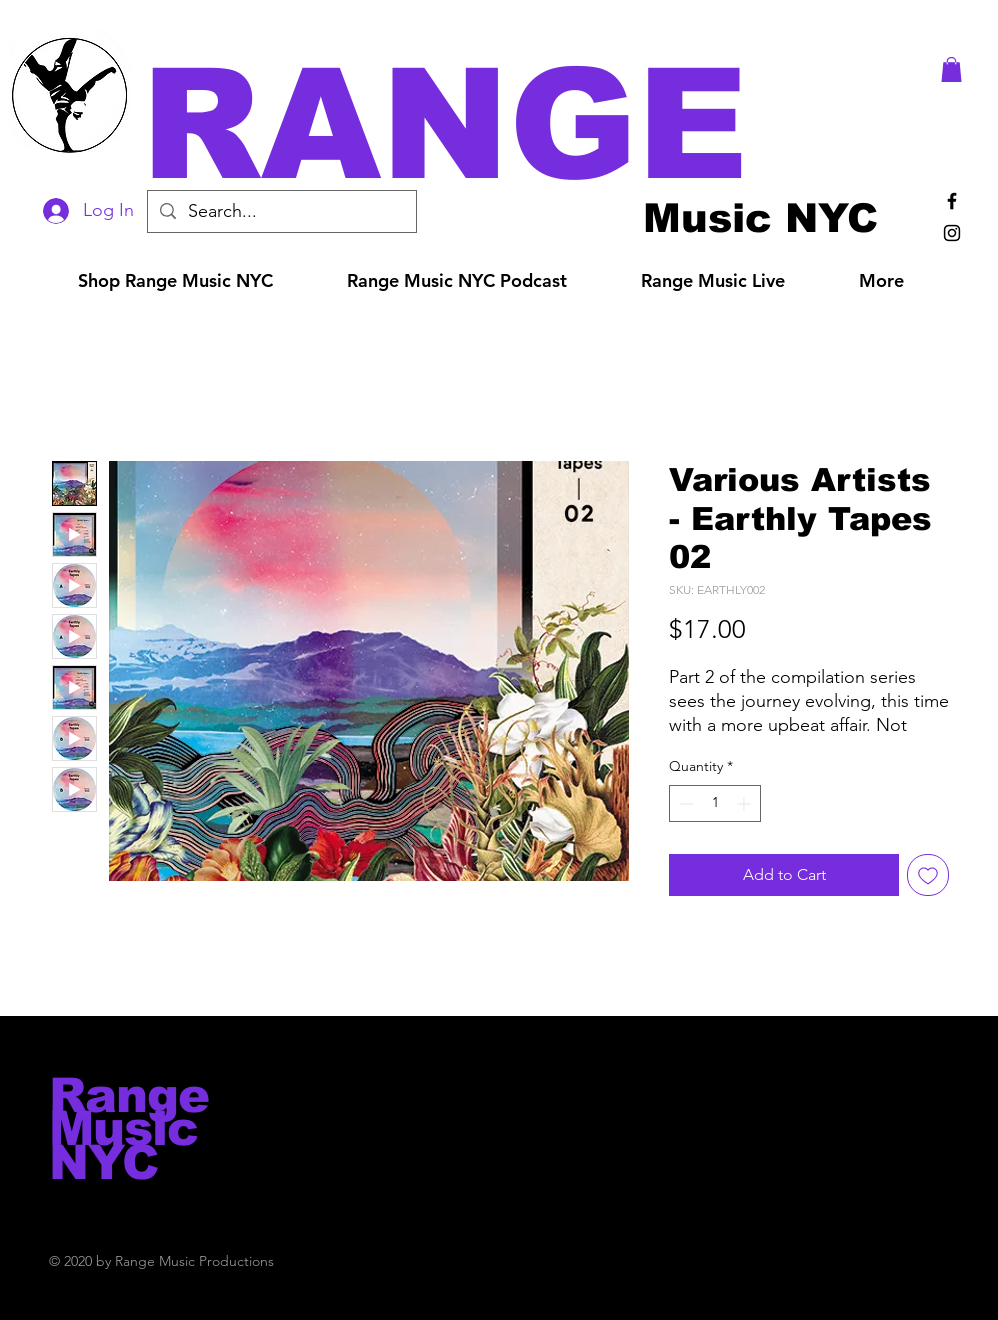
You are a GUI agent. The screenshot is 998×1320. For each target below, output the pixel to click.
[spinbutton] (715, 803)
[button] (527, 124)
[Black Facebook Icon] (952, 201)
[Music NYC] (760, 217)
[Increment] (745, 803)
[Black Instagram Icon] (952, 233)
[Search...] (281, 211)
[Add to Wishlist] (928, 875)
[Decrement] (684, 803)
